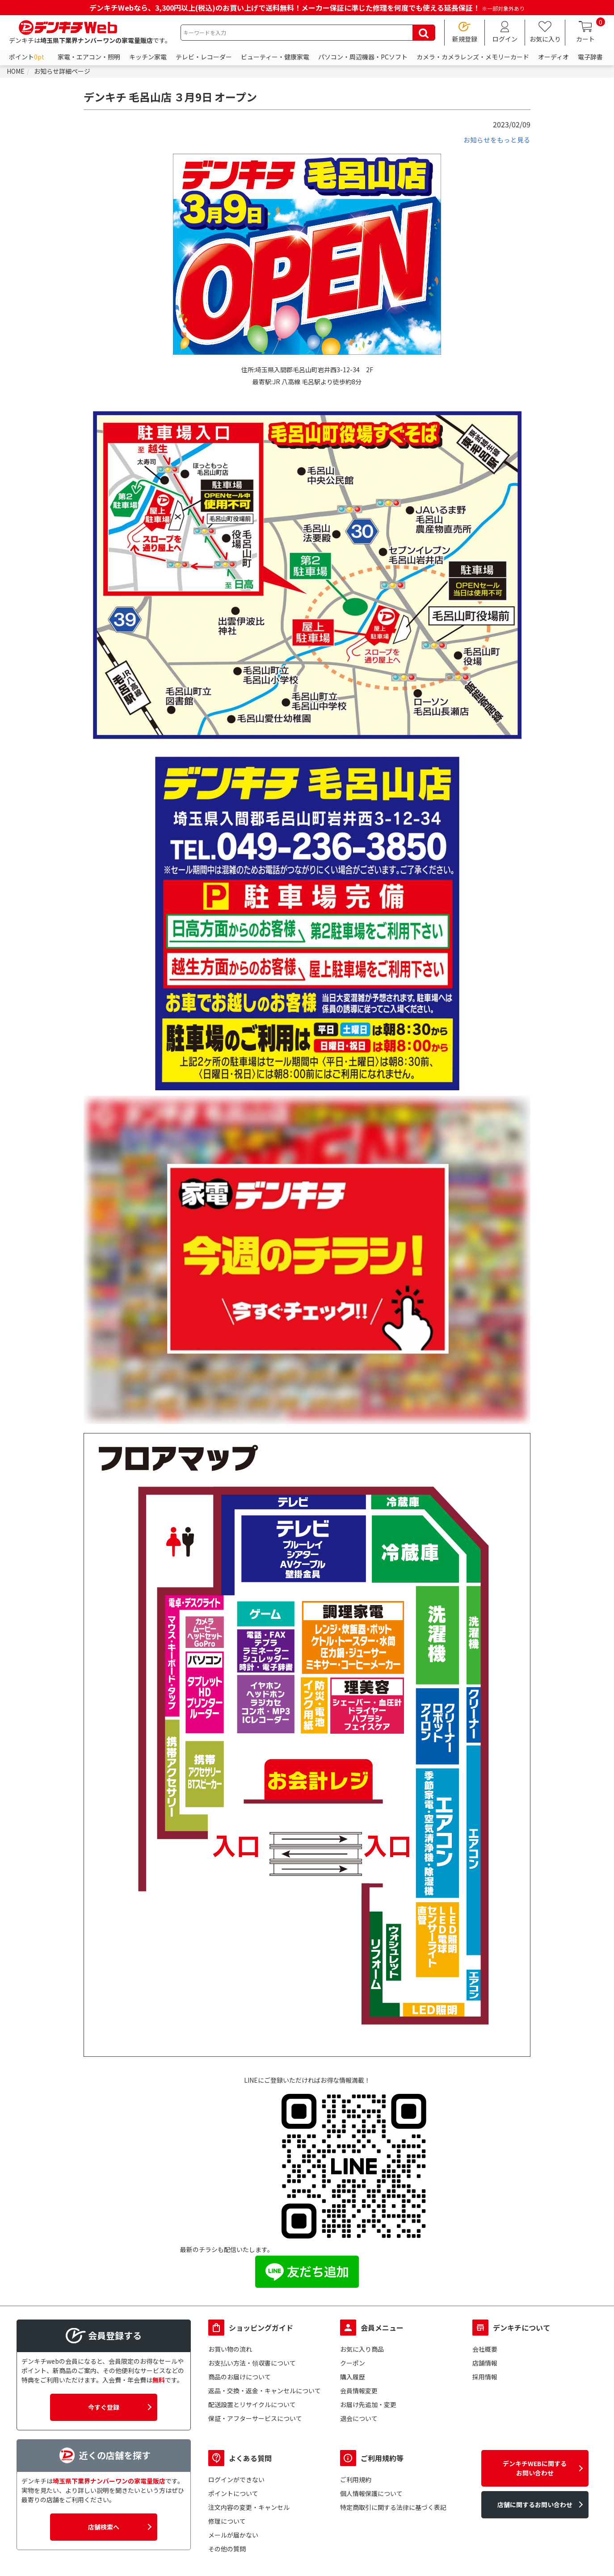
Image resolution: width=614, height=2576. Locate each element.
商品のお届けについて (239, 2382)
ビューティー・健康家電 (275, 62)
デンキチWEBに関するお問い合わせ (535, 2474)
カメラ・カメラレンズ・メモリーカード (472, 62)
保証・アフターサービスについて (255, 2424)
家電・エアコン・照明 (89, 62)
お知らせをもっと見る (494, 146)
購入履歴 (352, 2382)
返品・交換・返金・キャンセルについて (264, 2396)
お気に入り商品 (362, 2355)
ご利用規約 (355, 2485)
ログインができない (236, 2485)
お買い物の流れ (230, 2355)
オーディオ (553, 62)
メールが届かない (233, 2541)
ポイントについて (233, 2499)
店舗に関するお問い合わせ (534, 2510)
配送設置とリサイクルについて (252, 2410)
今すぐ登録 (103, 2413)
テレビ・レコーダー (204, 62)
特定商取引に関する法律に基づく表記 (393, 2513)
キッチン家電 (148, 62)
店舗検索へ (103, 2533)
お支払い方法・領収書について (252, 2369)
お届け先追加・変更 (368, 2410)
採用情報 (484, 2382)
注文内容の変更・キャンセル (249, 2513)
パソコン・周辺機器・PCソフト (363, 62)
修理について (227, 2527)
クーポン (352, 2369)
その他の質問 (227, 2555)
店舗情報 (484, 2369)
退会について (359, 2424)
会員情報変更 (359, 2396)
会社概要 (484, 2355)
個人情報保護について (371, 2499)
